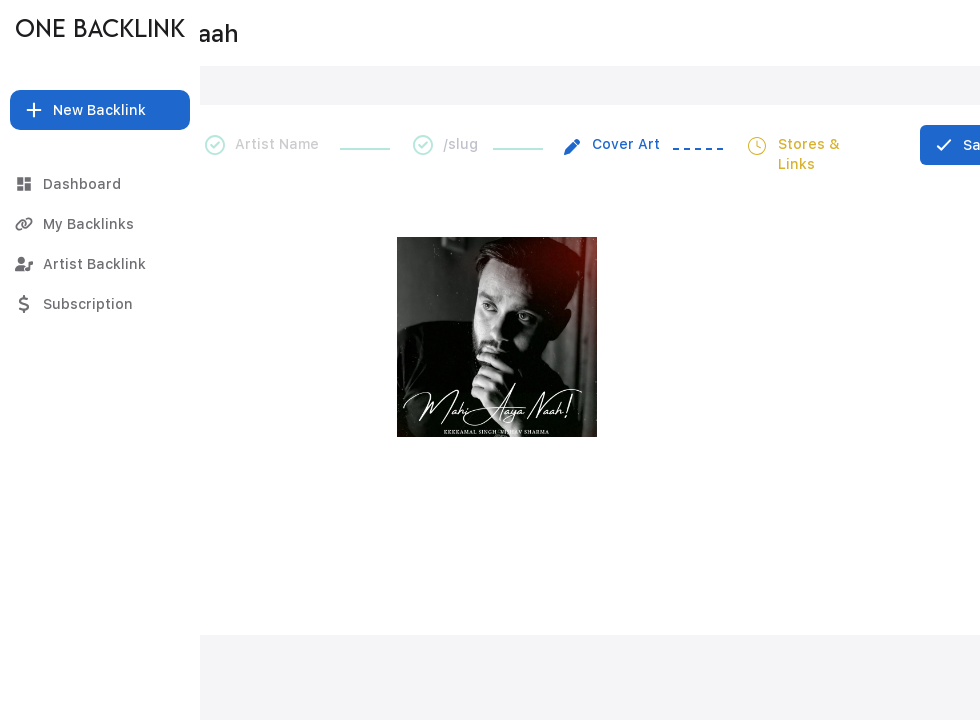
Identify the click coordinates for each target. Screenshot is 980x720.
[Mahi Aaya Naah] (499, 33)
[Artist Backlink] (100, 264)
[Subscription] (100, 304)
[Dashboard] (100, 184)
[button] (100, 110)
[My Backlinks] (100, 224)
